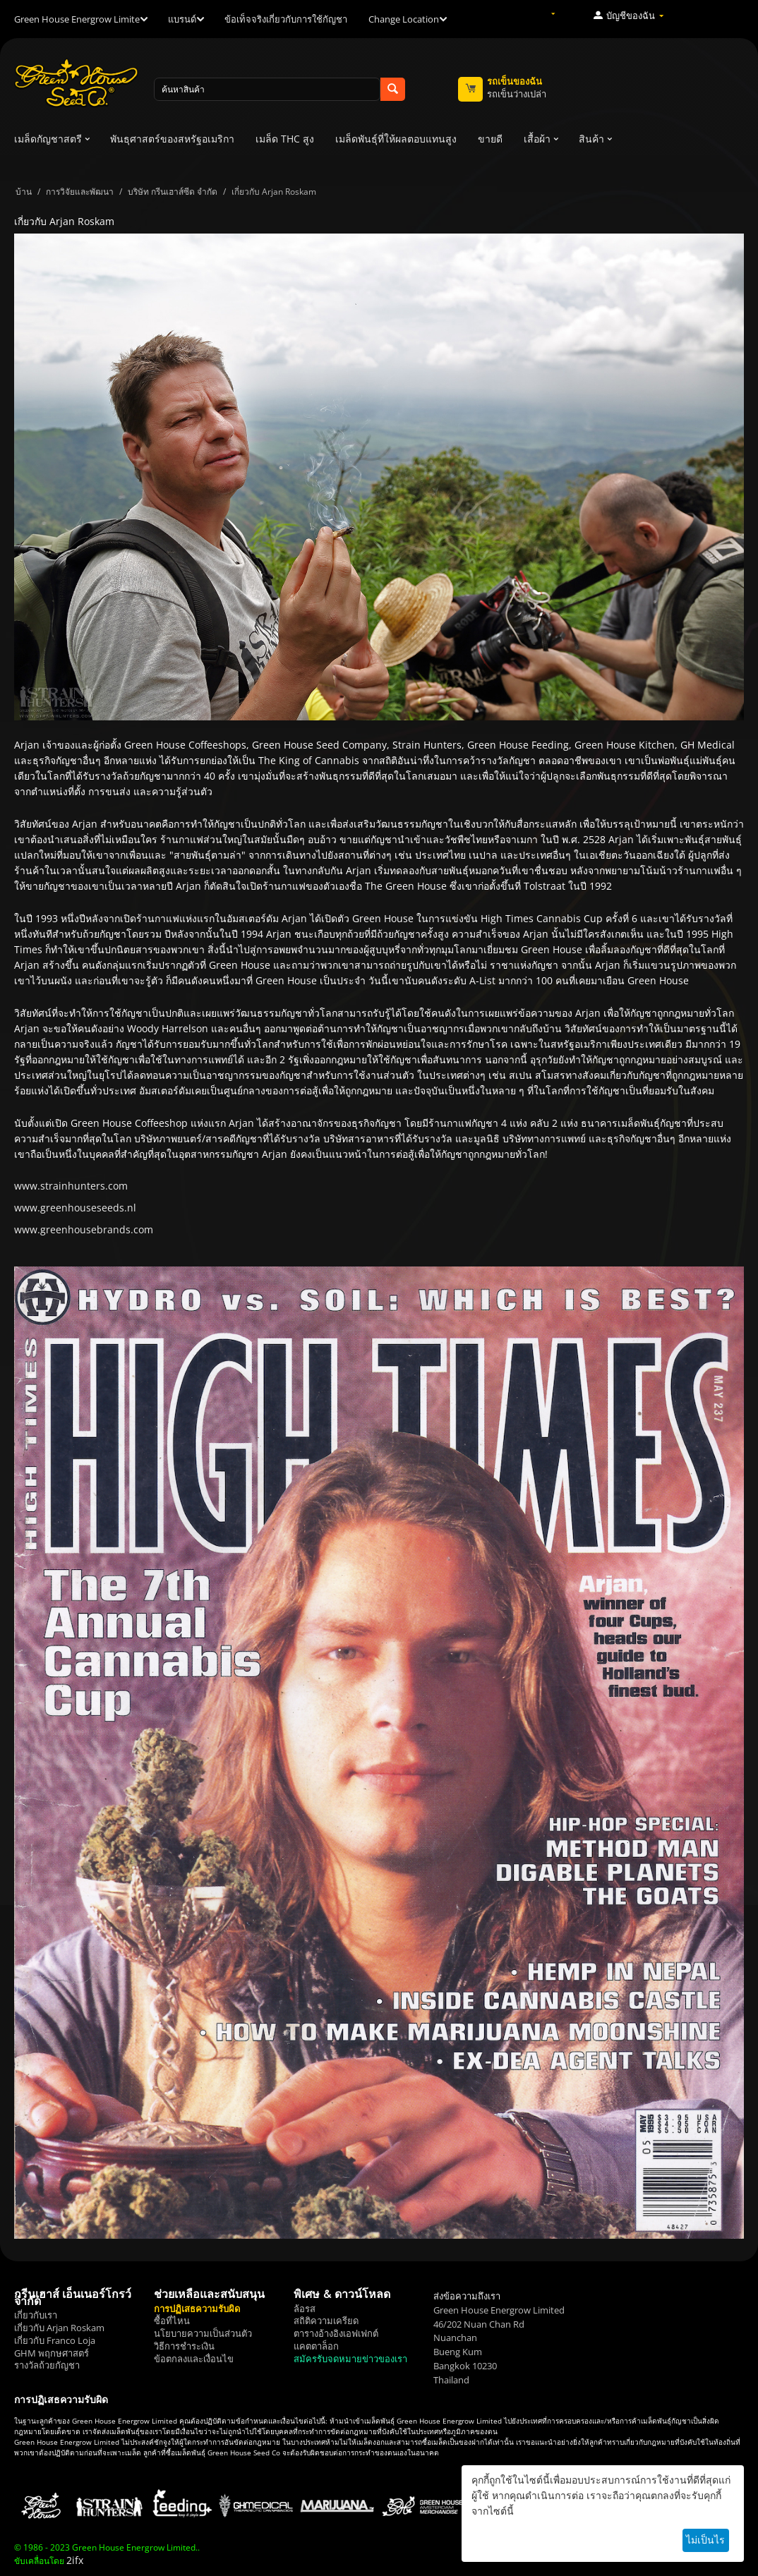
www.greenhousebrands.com (83, 1229)
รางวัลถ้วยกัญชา (47, 2365)
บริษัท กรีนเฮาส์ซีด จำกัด (172, 192)
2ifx (74, 2560)
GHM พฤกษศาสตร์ (51, 2353)
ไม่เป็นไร (705, 2539)
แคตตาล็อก (316, 2346)
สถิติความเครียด (326, 2320)
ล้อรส (304, 2308)
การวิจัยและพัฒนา (80, 192)
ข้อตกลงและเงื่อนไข (194, 2358)
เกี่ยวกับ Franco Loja (54, 2340)
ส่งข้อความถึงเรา (466, 2296)
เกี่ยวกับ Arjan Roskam (59, 2327)
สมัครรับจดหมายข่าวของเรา (350, 2358)
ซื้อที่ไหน (172, 2320)
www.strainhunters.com (71, 1185)
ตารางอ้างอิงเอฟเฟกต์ (336, 2333)
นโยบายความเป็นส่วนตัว (203, 2333)
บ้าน (24, 192)
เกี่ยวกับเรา (35, 2315)
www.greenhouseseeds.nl (75, 1207)
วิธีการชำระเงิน (184, 2346)
